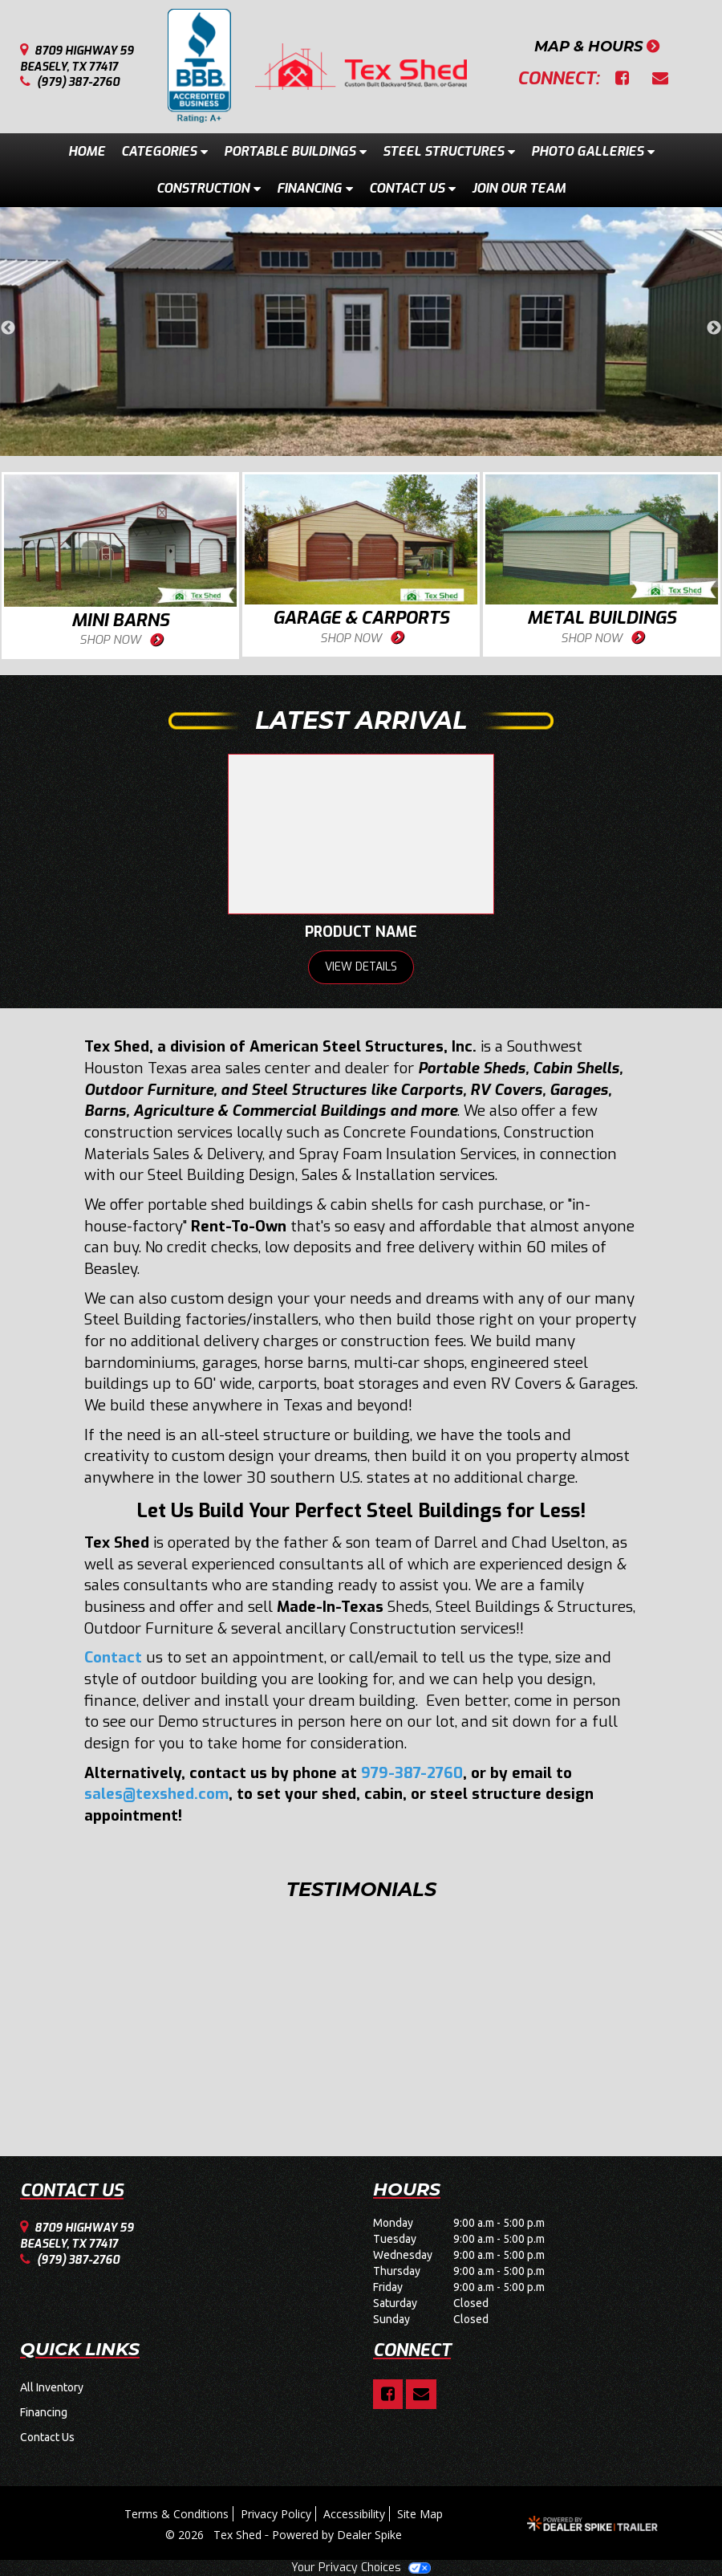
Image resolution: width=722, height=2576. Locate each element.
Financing (315, 188)
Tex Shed (239, 2534)
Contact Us (412, 188)
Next (714, 328)
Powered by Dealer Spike (337, 2534)
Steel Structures (449, 151)
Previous (8, 328)
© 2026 (189, 2534)
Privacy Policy (276, 2513)
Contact (113, 1657)
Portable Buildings (295, 151)
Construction (208, 188)
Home (86, 151)
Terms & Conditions (176, 2513)
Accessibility (354, 2513)
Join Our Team (519, 188)
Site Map (420, 2513)
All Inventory (51, 2387)
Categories (164, 151)
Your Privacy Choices (361, 2567)
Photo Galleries (593, 151)
